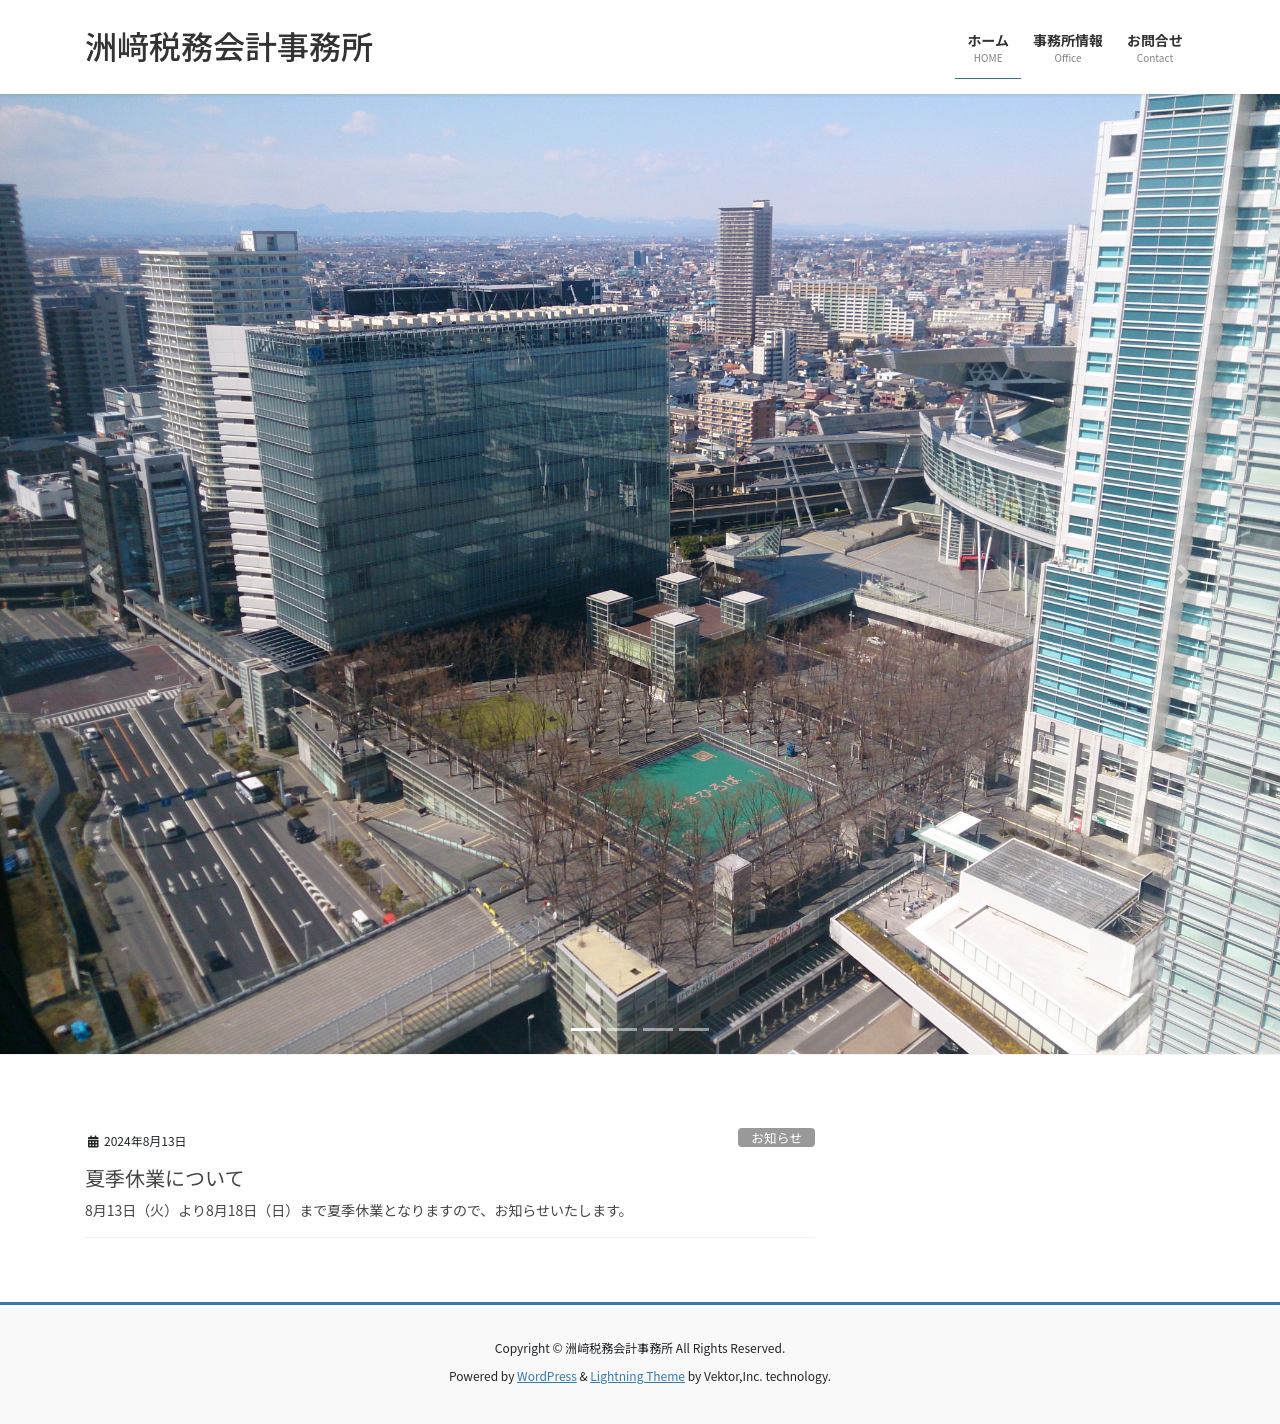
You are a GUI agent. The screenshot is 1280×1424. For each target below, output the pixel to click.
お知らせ (776, 1137)
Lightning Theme (637, 1375)
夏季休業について (164, 1177)
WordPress (547, 1375)
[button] (96, 574)
